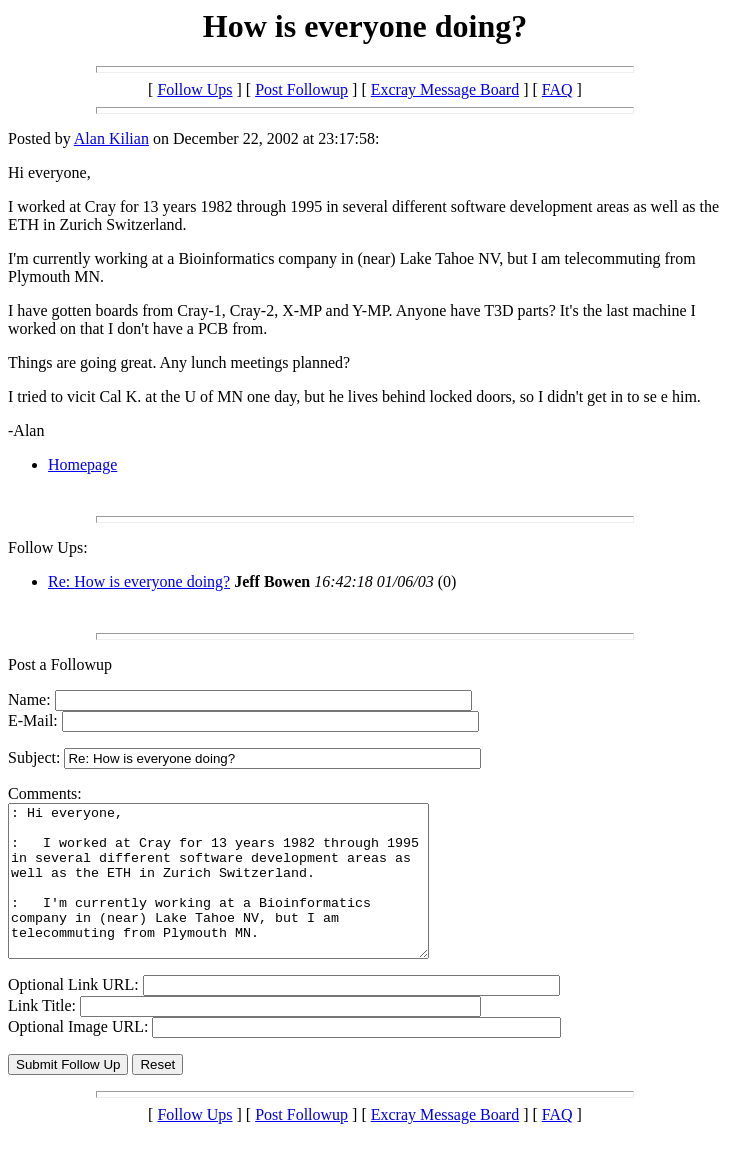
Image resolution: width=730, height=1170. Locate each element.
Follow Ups (194, 89)
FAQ (557, 89)
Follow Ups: (48, 547)
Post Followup (301, 89)
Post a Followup (60, 664)
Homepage (82, 464)
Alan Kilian (111, 138)
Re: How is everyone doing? (139, 581)
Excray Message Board (445, 89)
